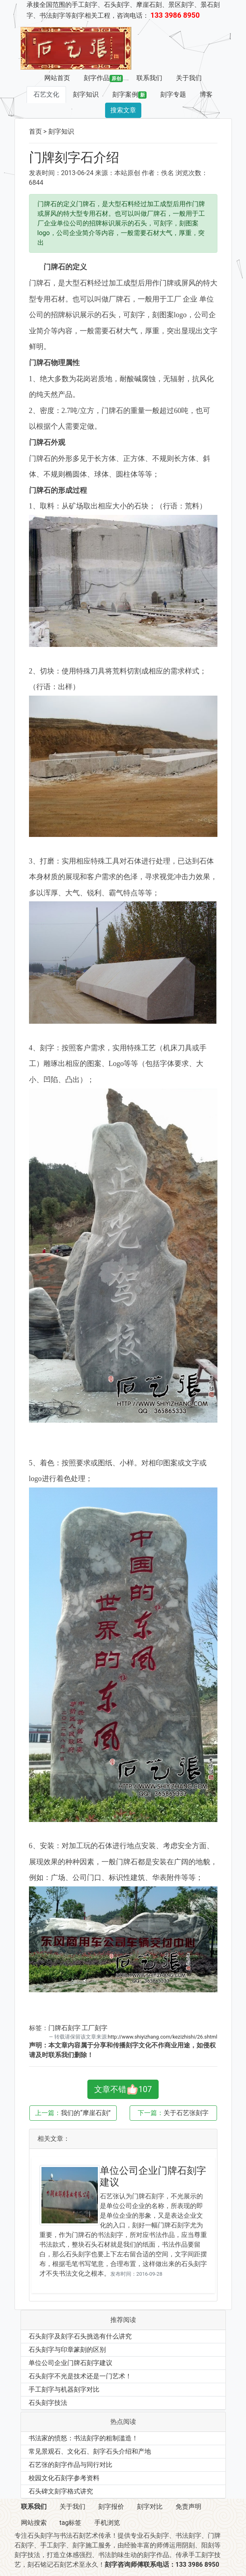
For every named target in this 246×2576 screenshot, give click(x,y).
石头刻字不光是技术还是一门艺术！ (80, 2376)
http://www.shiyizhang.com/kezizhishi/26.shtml (162, 2037)
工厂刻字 (94, 2028)
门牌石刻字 (64, 2028)
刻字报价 (111, 2506)
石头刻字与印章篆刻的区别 (67, 2349)
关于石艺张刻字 (186, 2113)
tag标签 (71, 2522)
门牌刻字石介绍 (74, 157)
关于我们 (189, 78)
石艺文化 (46, 94)
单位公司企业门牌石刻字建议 (70, 2363)
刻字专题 (173, 94)
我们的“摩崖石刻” (85, 2113)
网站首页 (57, 78)
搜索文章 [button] (123, 110)
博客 (206, 94)
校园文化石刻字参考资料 (64, 2478)
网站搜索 (34, 2522)
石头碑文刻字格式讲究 (61, 2491)
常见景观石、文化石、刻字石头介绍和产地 (90, 2451)
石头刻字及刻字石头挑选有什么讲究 (80, 2336)
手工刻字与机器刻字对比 (64, 2389)
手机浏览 (107, 2522)
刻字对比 (150, 2506)
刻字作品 (103, 78)
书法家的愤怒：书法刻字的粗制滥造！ (83, 2438)
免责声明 (188, 2506)
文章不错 (123, 2089)
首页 (35, 131)
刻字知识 (86, 94)
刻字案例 (129, 95)
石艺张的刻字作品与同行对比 (70, 2465)
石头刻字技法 (48, 2403)
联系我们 (149, 78)
